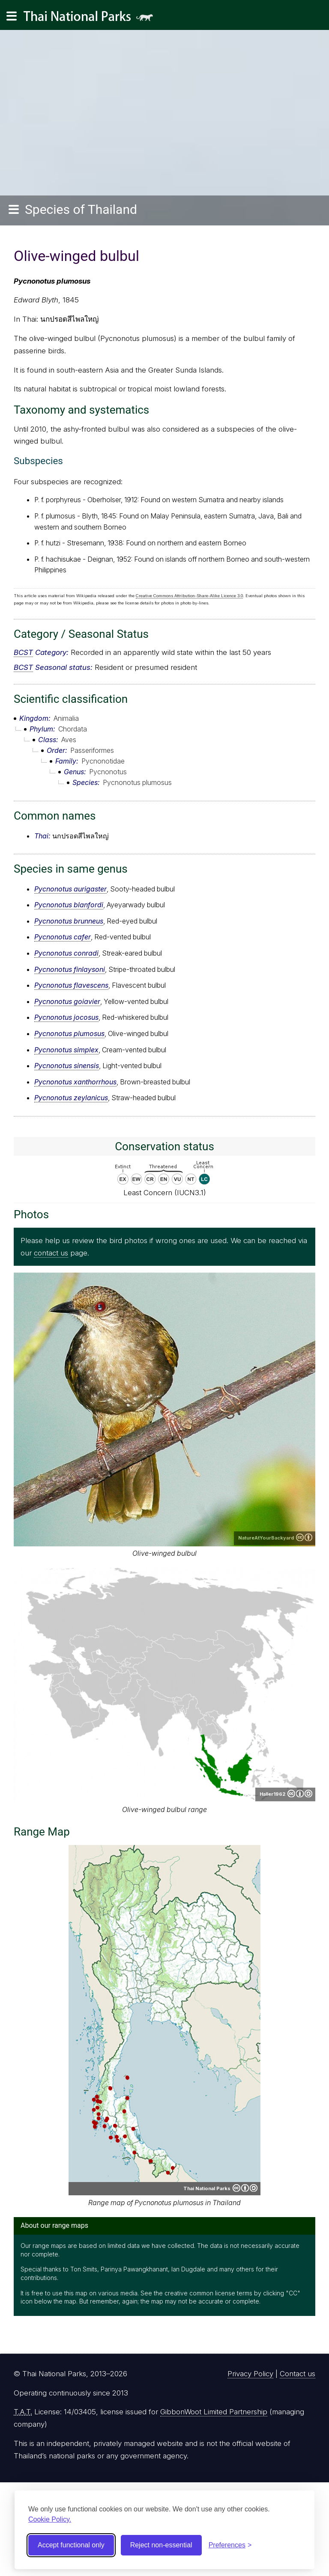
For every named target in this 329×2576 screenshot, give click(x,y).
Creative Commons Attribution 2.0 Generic (304, 1537)
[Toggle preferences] (230, 2545)
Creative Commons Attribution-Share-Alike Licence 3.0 (189, 595)
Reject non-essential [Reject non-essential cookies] (161, 2545)
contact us (51, 1253)
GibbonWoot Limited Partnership (213, 2411)
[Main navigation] (11, 16)
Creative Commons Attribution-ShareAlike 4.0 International (299, 1793)
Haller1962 (272, 1794)
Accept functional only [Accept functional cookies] (71, 2545)
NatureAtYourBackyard (266, 1538)
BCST (23, 652)
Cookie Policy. (49, 2519)
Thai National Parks (92, 19)
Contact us (297, 2373)
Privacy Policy (250, 2373)
